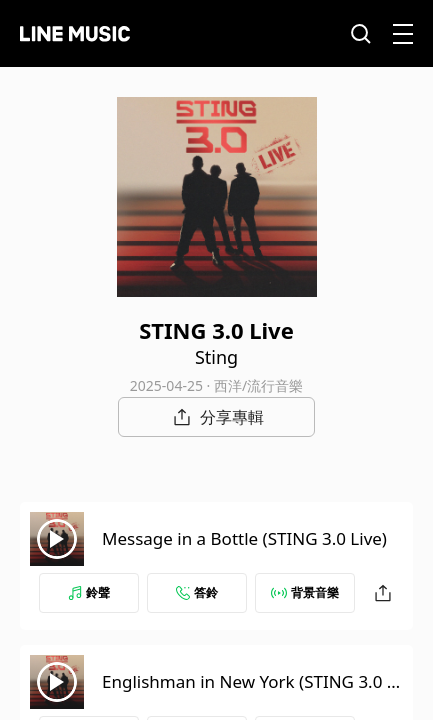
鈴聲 (89, 592)
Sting (216, 357)
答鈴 (197, 592)
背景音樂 (305, 592)
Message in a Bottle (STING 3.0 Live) (244, 538)
